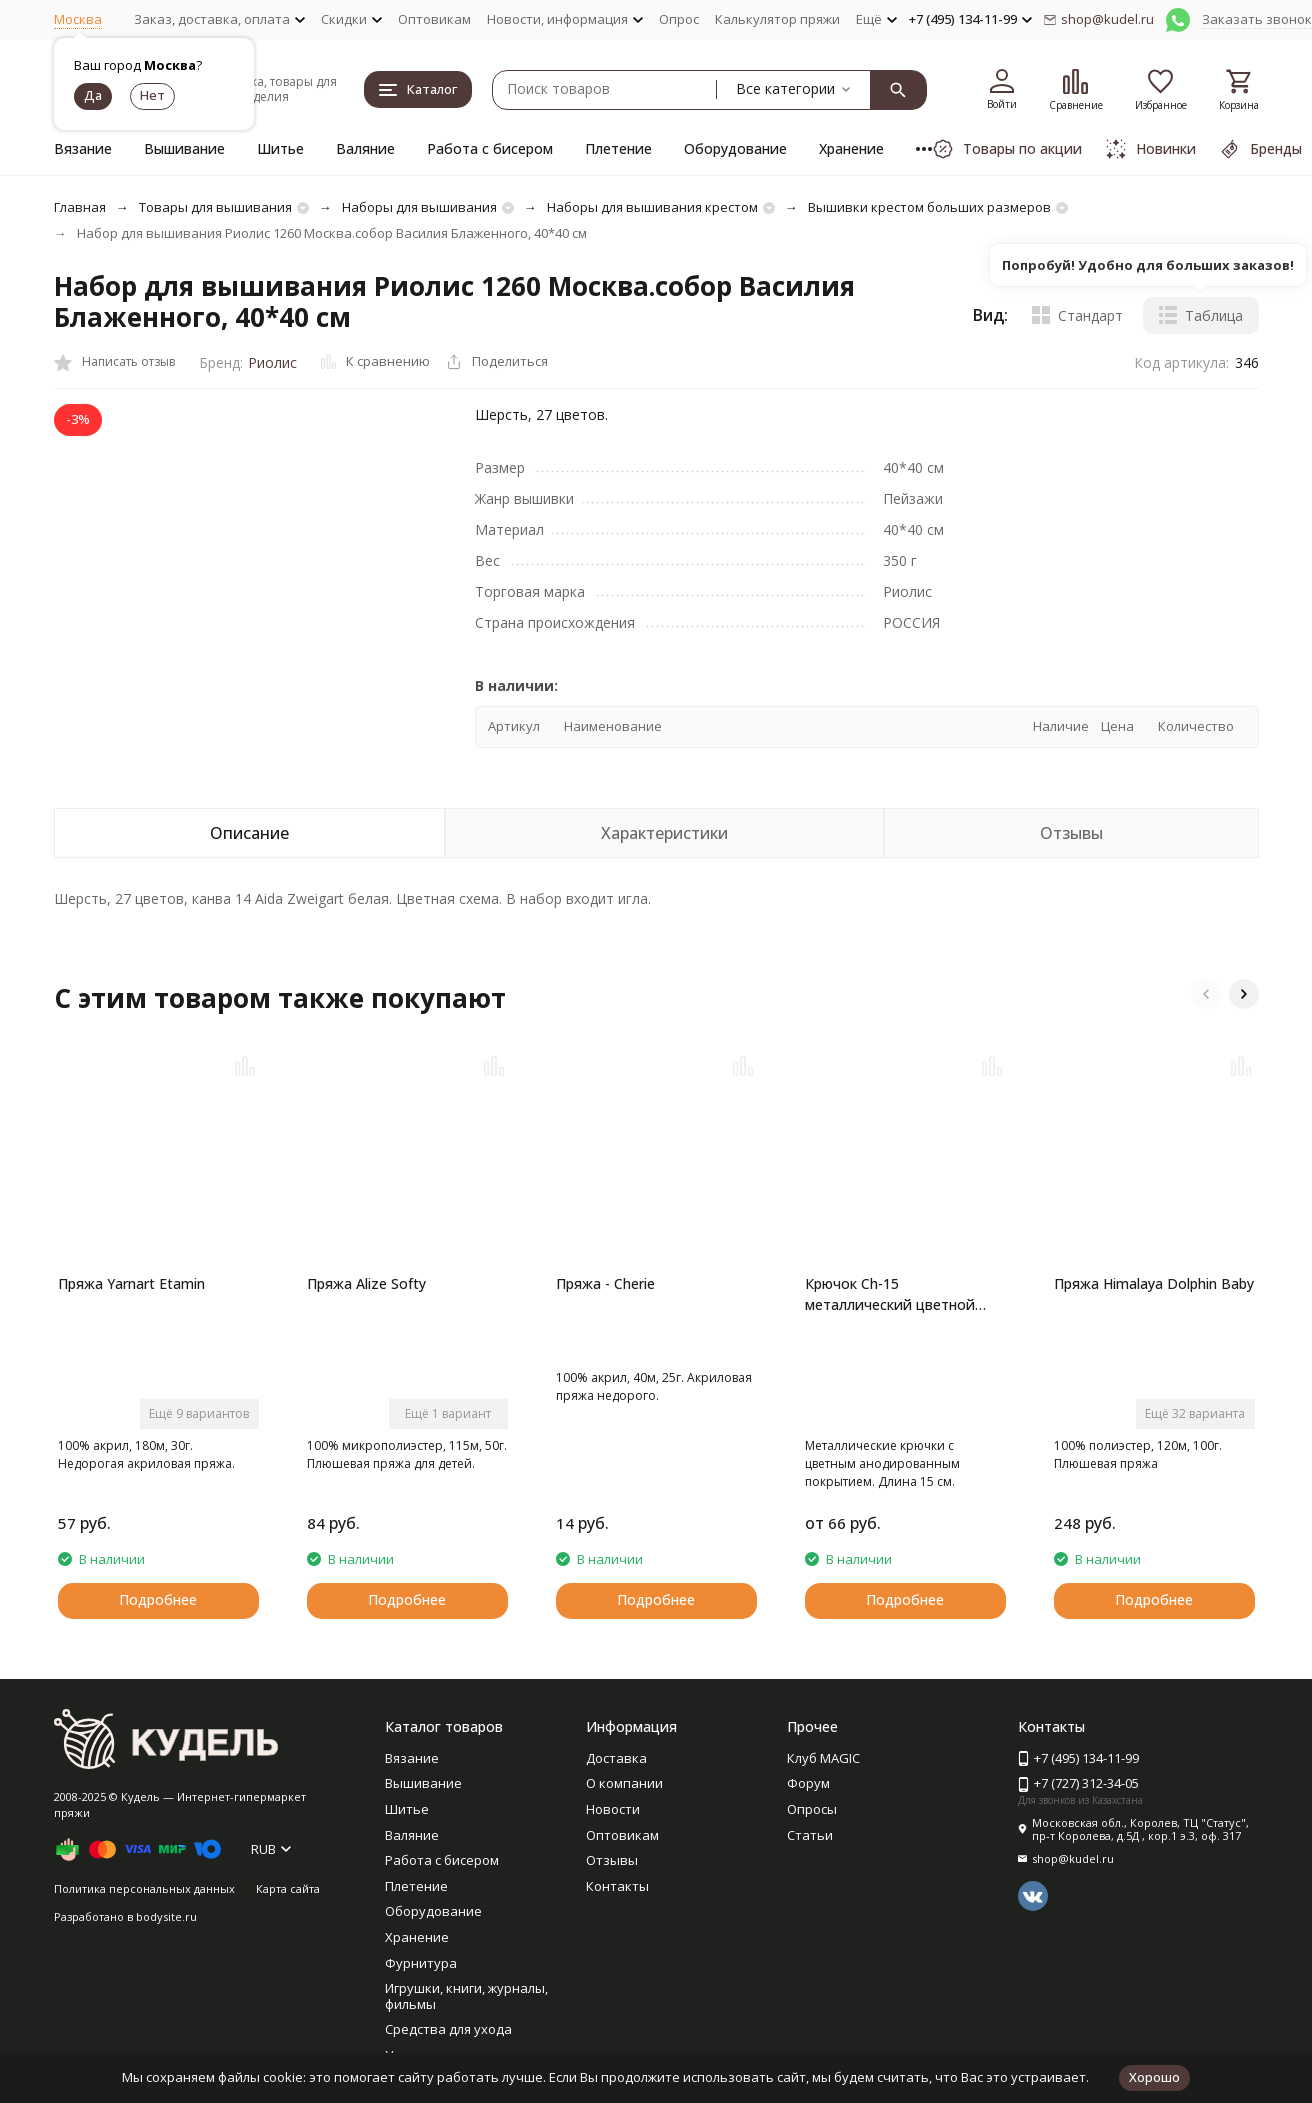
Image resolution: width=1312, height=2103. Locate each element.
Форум (808, 1783)
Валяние (365, 148)
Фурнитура (421, 1963)
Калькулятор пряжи (777, 19)
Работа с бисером (490, 148)
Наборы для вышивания (419, 207)
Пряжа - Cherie (605, 1283)
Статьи (810, 1835)
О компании (624, 1783)
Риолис (272, 362)
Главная (80, 207)
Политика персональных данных (144, 1888)
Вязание (83, 148)
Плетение (618, 148)
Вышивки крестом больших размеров (929, 207)
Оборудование (735, 148)
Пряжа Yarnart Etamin (131, 1283)
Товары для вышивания (215, 207)
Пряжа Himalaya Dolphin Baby (1154, 1283)
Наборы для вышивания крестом (652, 207)
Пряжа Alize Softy (366, 1283)
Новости (613, 1809)
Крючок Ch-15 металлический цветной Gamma (890, 1294)
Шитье (280, 148)
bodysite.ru (166, 1916)
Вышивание (184, 148)
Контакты (617, 1886)
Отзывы (612, 1860)
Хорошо (1154, 2077)
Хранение (851, 148)
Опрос (679, 19)
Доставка (616, 1758)
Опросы (812, 1809)
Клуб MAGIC (823, 1758)
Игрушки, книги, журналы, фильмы (466, 1996)
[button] (1206, 994)
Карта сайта (288, 1888)
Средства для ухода (448, 2029)
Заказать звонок (1257, 19)
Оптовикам (434, 19)
